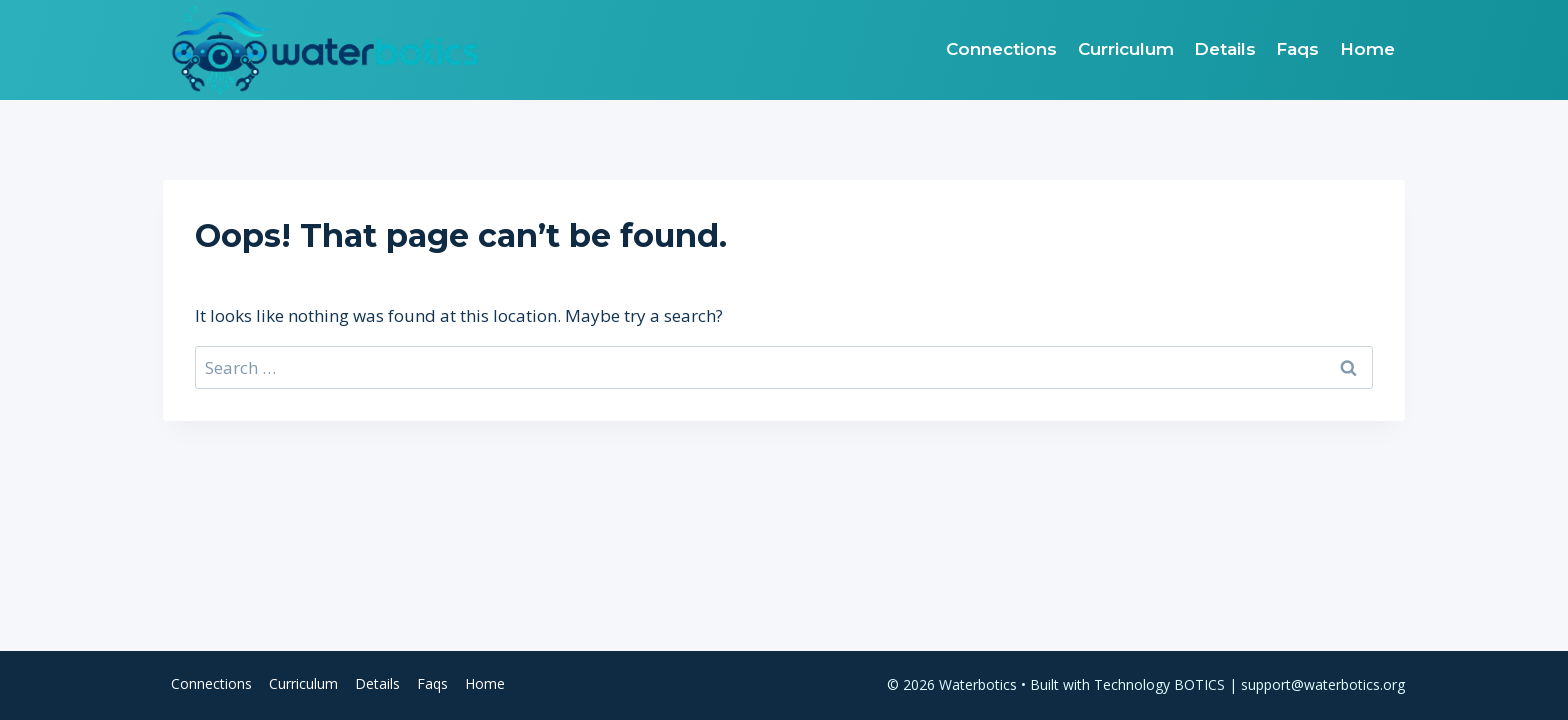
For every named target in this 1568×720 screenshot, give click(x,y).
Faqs (1297, 49)
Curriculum (1126, 49)
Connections (1001, 49)
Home (1367, 49)
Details (1225, 49)
